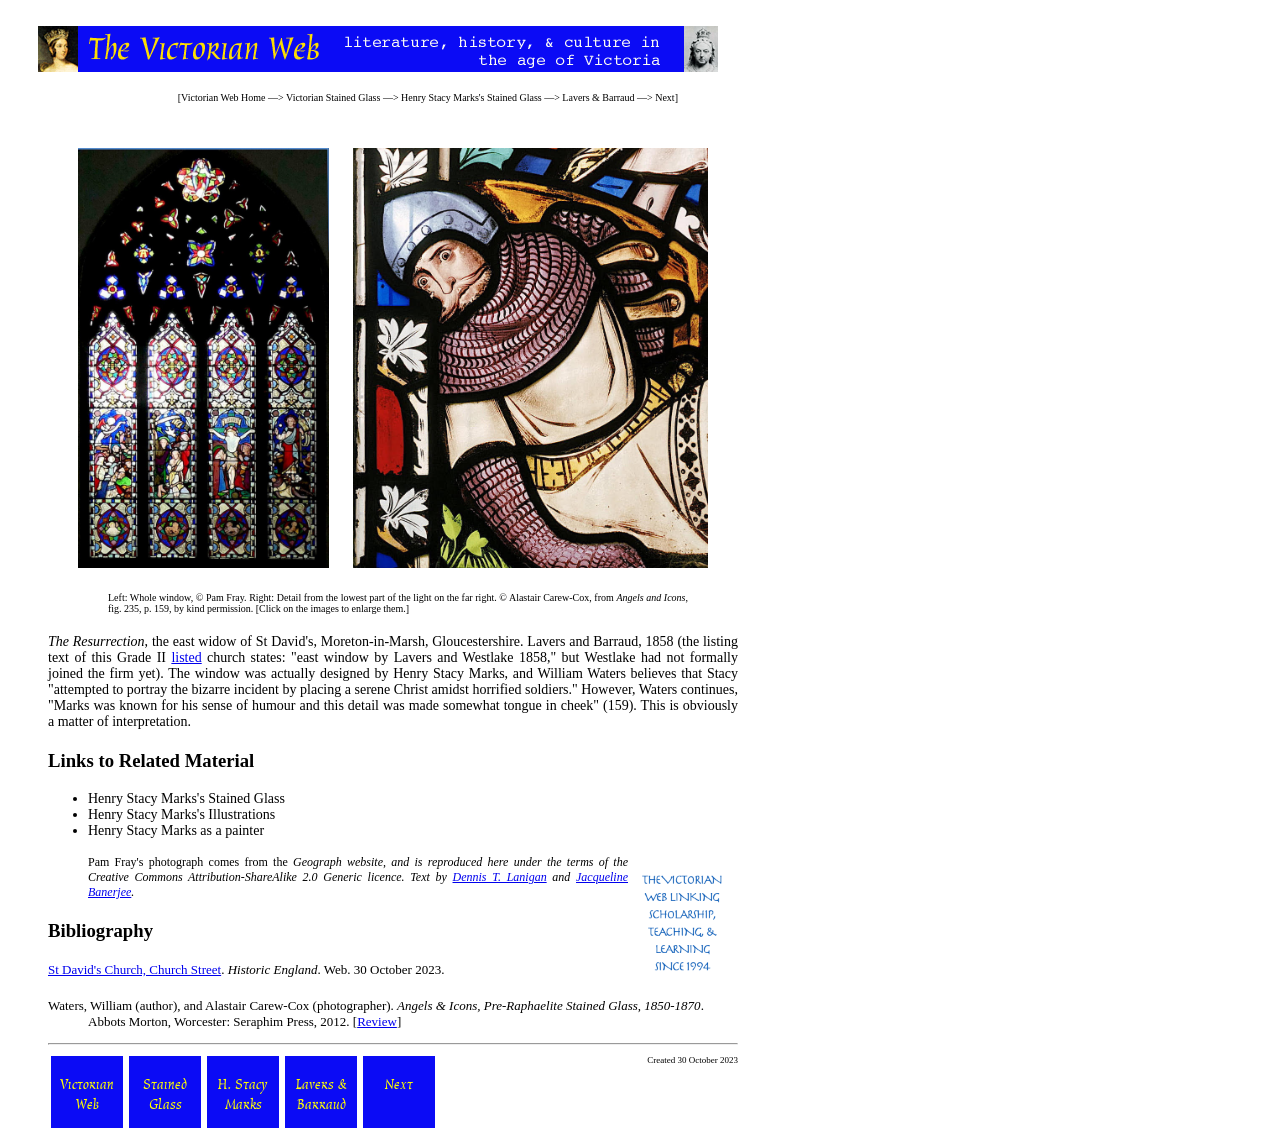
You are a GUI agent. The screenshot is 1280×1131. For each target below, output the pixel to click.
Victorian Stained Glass (333, 97)
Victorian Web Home (223, 97)
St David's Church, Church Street (134, 969)
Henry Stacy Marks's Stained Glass (471, 97)
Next (664, 97)
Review (377, 1021)
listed (186, 657)
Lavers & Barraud (599, 97)
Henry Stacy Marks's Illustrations (181, 814)
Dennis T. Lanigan (500, 877)
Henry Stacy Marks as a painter (176, 830)
